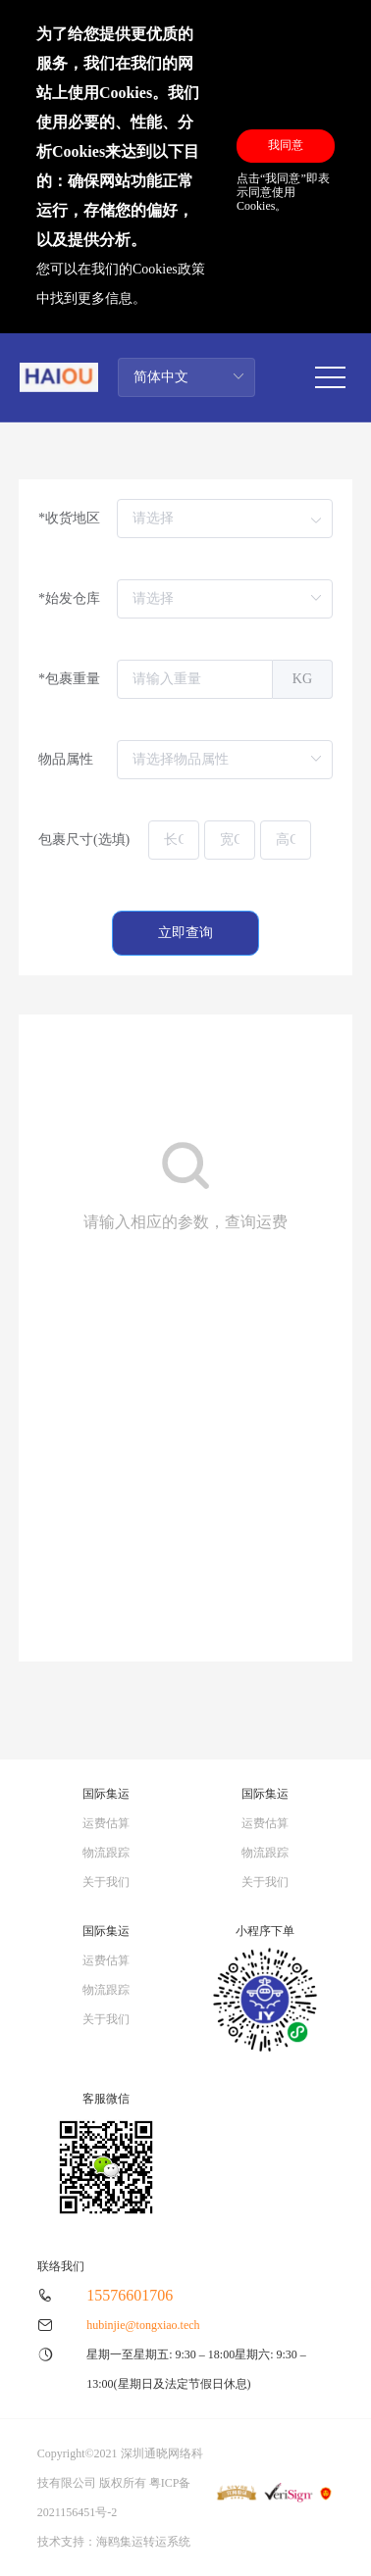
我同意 (285, 145)
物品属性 (65, 759)
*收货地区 (69, 518)
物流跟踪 (106, 1852)
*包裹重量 (69, 678)
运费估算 (106, 1823)
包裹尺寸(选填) (84, 839)
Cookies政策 (168, 269)
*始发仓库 (69, 598)
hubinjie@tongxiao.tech (142, 2325)
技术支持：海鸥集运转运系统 (113, 2542)
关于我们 (106, 1882)
